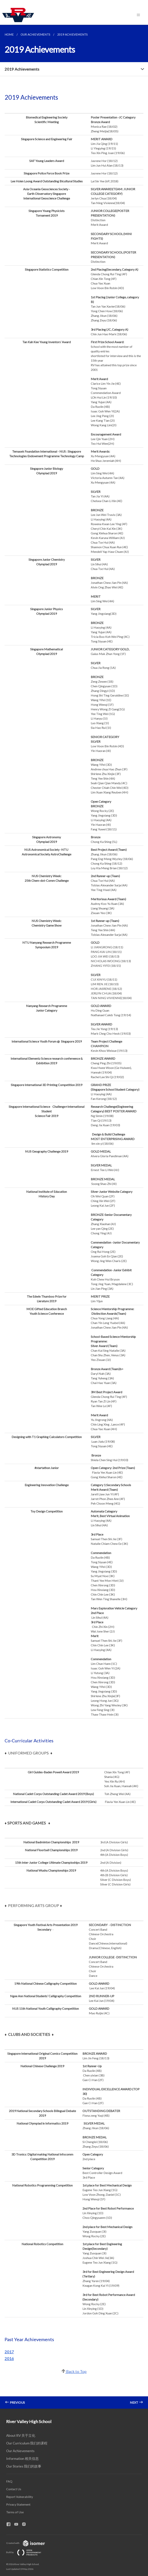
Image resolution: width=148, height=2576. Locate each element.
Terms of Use (15, 2512)
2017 (9, 2351)
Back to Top (74, 2371)
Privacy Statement (18, 2504)
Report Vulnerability (19, 2496)
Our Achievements (20, 2451)
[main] (74, 1217)
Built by (26, 2552)
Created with (28, 2543)
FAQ (9, 2481)
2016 (9, 2358)
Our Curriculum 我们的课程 (26, 2443)
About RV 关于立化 (20, 2435)
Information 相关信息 (22, 2458)
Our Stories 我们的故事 (23, 2466)
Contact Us (13, 2489)
